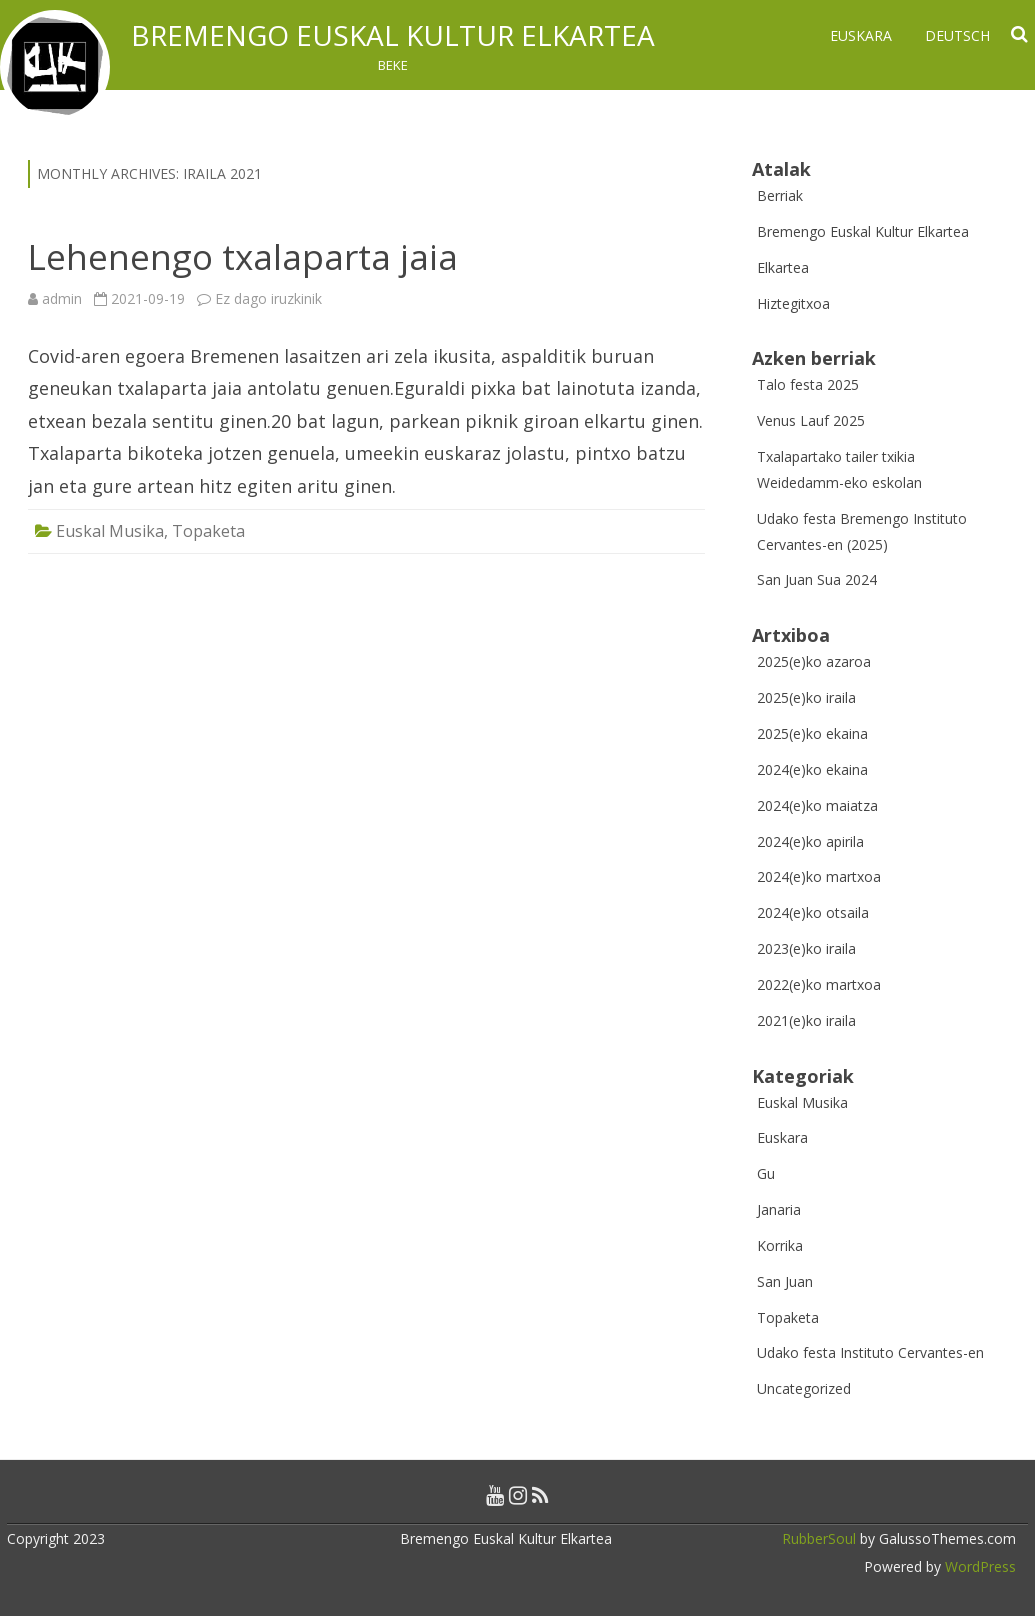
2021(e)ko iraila (806, 1020)
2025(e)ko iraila (806, 697)
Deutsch (957, 35)
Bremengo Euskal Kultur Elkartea (393, 35)
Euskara (861, 35)
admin (62, 298)
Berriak (780, 195)
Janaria (779, 1209)
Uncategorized (804, 1388)
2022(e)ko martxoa (819, 984)
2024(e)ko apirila (810, 841)
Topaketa (208, 531)
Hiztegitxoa (793, 303)
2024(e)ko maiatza (817, 805)
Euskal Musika (110, 531)
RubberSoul (819, 1538)
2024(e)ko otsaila (813, 912)
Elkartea (783, 267)
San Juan (785, 1281)
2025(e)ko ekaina (812, 733)
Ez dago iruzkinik (268, 298)
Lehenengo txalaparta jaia (243, 256)
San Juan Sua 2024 (817, 579)
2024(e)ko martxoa (819, 876)
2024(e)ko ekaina (812, 769)
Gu (766, 1173)
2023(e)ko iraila (806, 948)
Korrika (780, 1245)
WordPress (978, 1566)
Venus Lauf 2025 (811, 420)
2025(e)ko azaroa (814, 661)
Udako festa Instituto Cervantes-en (870, 1352)
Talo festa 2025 (808, 384)
